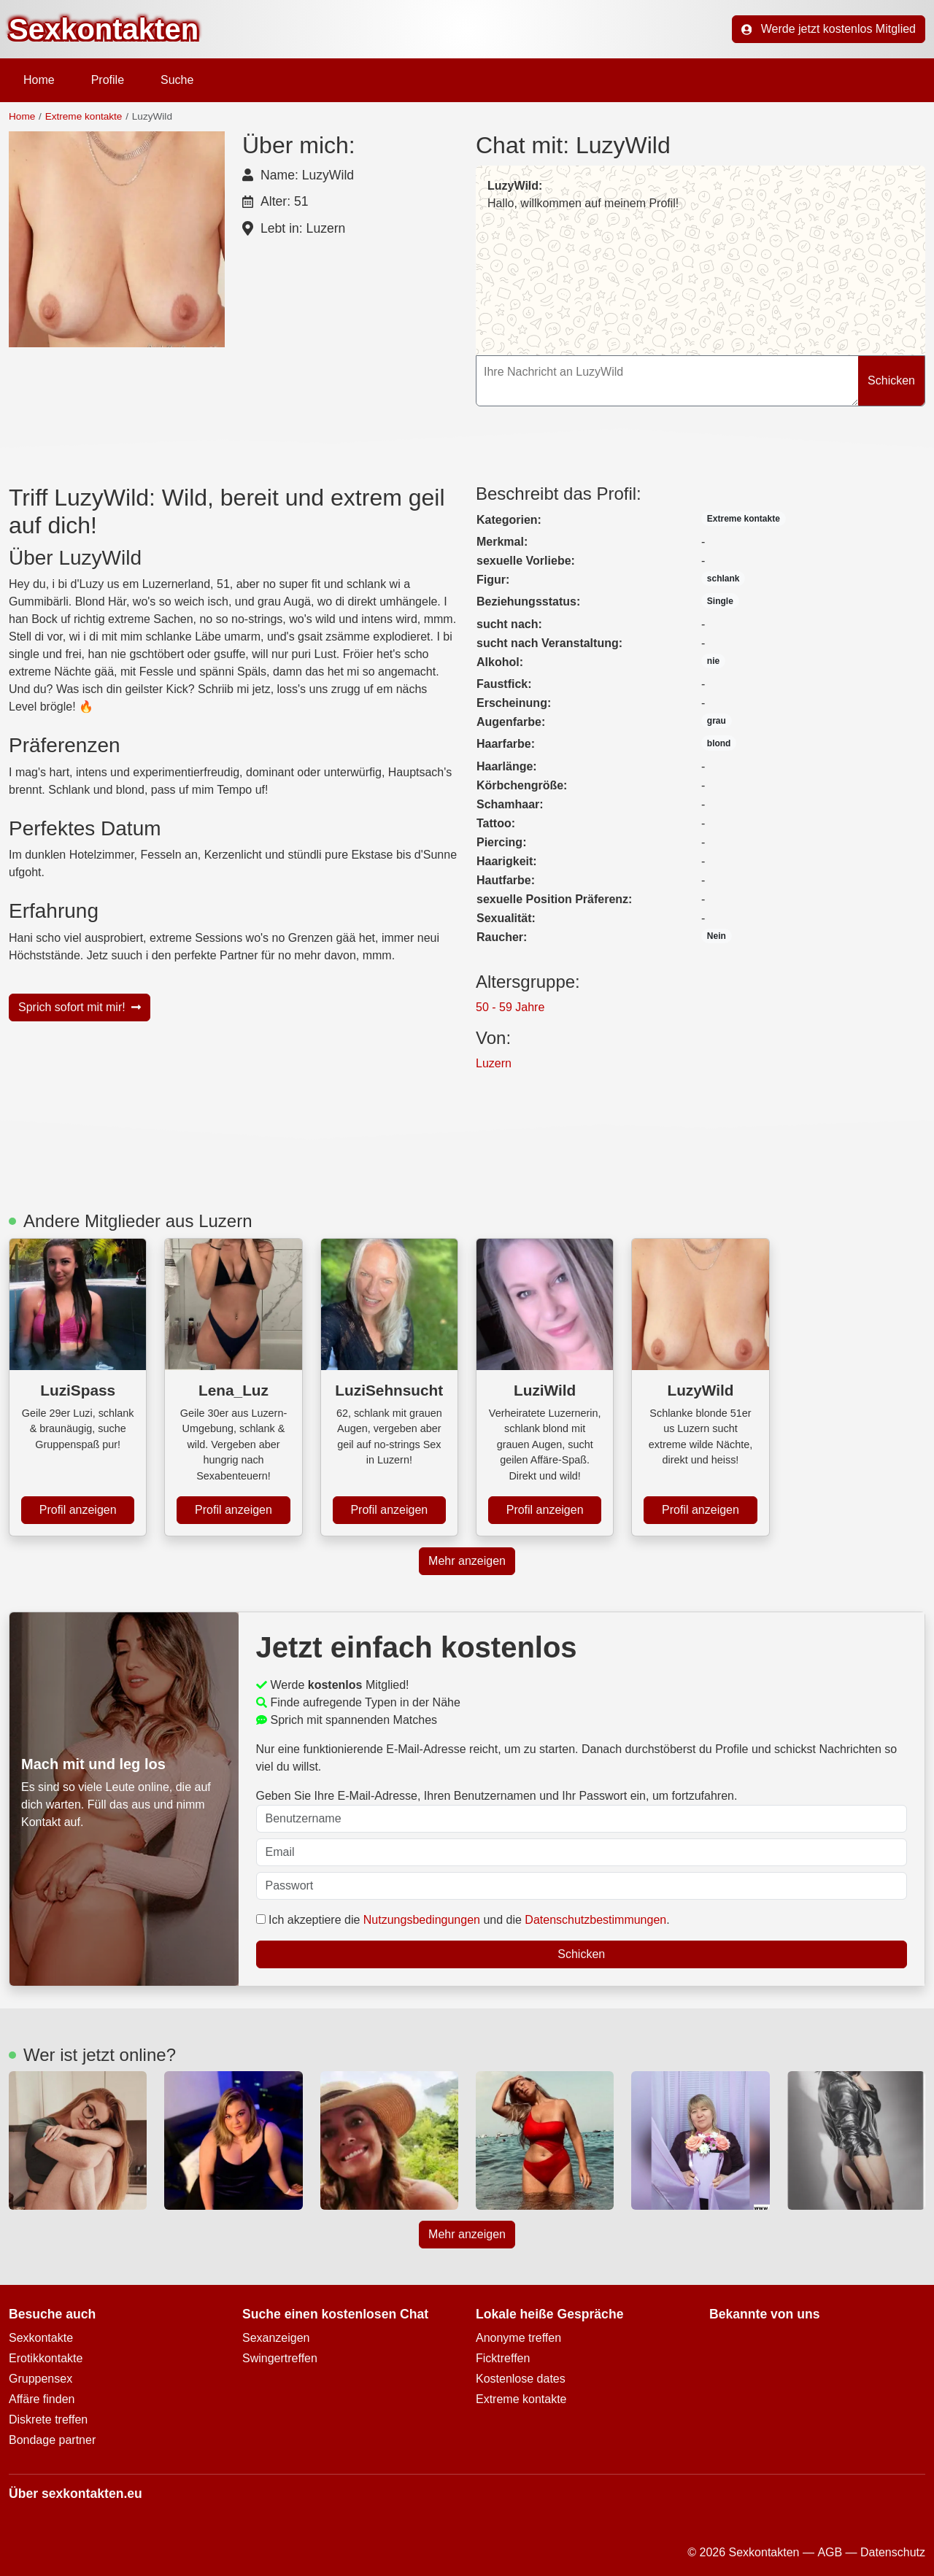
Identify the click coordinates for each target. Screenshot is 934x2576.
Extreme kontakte (84, 116)
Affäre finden (41, 2399)
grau (716, 721)
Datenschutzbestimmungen (595, 1920)
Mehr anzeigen (467, 1561)
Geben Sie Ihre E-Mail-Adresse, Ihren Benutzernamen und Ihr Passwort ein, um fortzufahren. (582, 1811)
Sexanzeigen (276, 2338)
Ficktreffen (503, 2358)
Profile (107, 80)
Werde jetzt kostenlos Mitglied (828, 29)
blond (719, 743)
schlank (723, 578)
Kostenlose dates (521, 2378)
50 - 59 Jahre (510, 1007)
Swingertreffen (279, 2358)
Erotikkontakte (45, 2358)
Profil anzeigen (78, 1510)
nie (713, 661)
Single (720, 601)
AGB (829, 2552)
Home (39, 80)
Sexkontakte (41, 2338)
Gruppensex (40, 2378)
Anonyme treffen (518, 2338)
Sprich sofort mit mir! (79, 1007)
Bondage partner (52, 2440)
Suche (177, 80)
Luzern (494, 1063)
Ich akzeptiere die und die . (463, 1920)
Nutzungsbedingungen (421, 1920)
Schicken (891, 380)
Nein (716, 936)
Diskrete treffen (48, 2419)
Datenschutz (892, 2552)
